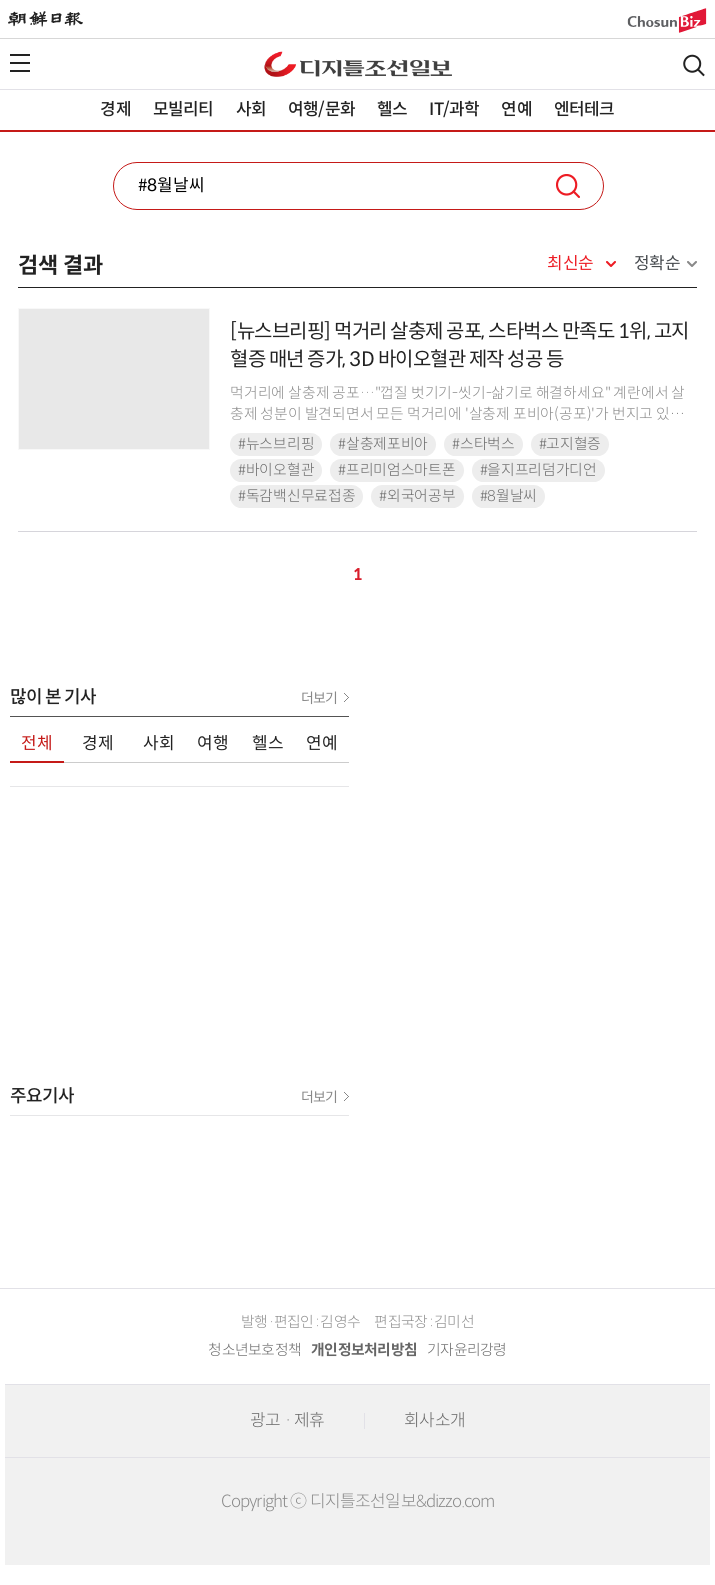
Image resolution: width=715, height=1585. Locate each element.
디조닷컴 (358, 64)
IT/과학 (454, 109)
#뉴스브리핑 (276, 444)
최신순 (570, 264)
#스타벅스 (483, 444)
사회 (251, 109)
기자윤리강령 (467, 1350)
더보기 (319, 698)
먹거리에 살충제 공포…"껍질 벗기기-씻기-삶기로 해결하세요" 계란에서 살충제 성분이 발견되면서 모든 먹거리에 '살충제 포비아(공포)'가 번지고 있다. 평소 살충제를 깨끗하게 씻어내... (458, 414)
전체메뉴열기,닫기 (20, 63)
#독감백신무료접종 (296, 496)
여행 (213, 743)
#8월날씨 (509, 496)
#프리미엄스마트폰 (396, 470)
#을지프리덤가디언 (538, 470)
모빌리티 (183, 109)
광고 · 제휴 (287, 1420)
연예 (516, 109)
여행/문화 (321, 109)
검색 (694, 65)
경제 (115, 109)
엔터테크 (584, 109)
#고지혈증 (570, 444)
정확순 (657, 263)
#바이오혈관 (276, 470)
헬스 (392, 109)
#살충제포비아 (383, 444)
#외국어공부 (417, 496)
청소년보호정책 (254, 1350)
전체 (37, 743)
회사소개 (434, 1420)
